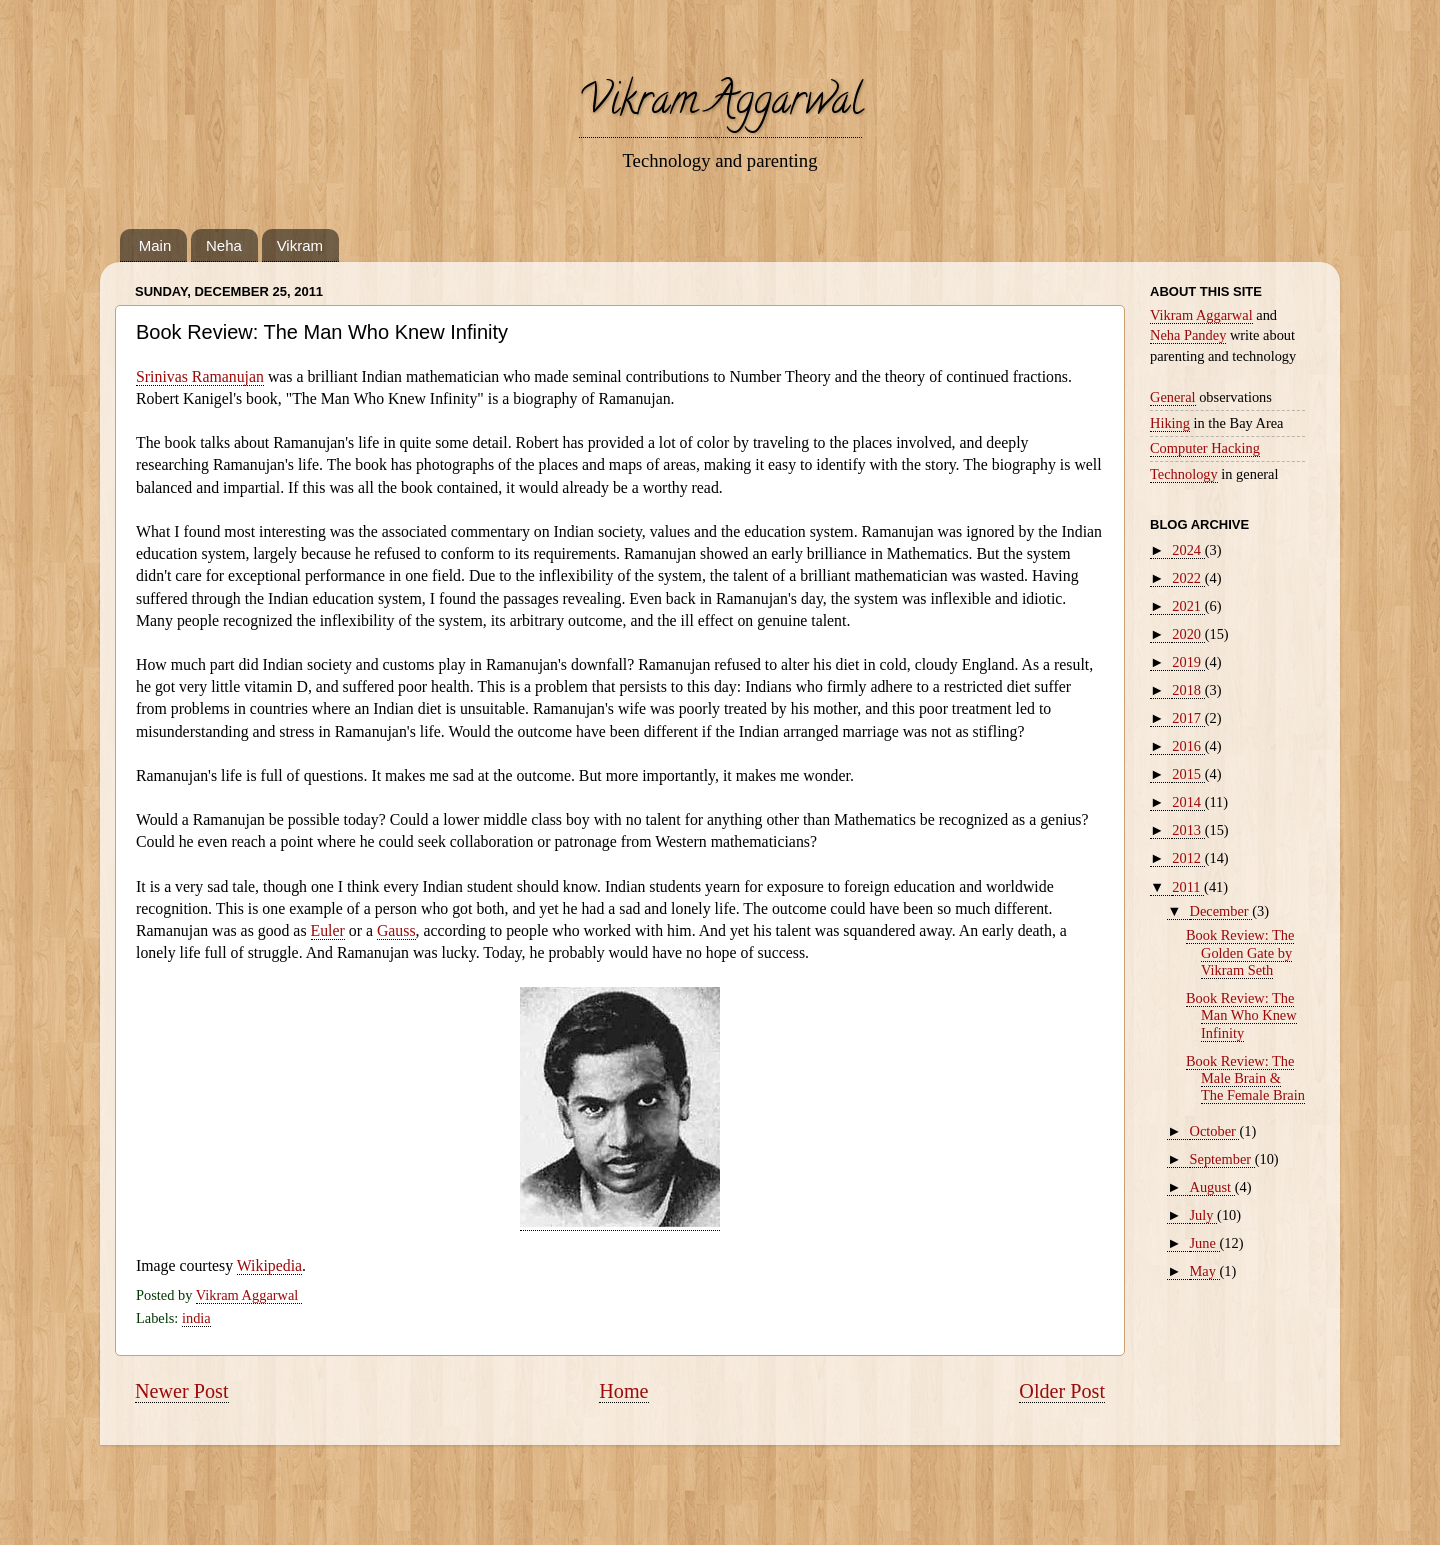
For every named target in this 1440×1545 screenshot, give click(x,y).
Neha (224, 245)
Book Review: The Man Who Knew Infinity (1241, 1015)
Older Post (1062, 1391)
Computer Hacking (1205, 448)
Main (155, 245)
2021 (1188, 606)
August (1212, 1187)
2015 (1188, 774)
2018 (1188, 690)
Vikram (300, 245)
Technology (1184, 474)
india (196, 1318)
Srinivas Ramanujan (200, 376)
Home (623, 1391)
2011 (1188, 887)
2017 (1188, 718)
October (1215, 1131)
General (1173, 397)
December (1221, 911)
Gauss (396, 930)
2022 (1188, 578)
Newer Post (182, 1391)
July (1204, 1215)
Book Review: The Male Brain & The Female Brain (1245, 1078)
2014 (1188, 802)
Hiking (1170, 423)
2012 (1188, 858)
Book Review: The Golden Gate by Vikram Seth (1240, 952)
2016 (1188, 746)
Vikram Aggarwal (720, 104)
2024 (1188, 550)
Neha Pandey (1188, 335)
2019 (1188, 662)
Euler (328, 930)
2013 (1188, 830)
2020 (1188, 634)
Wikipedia (269, 1265)
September (1222, 1159)
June (1205, 1243)
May (1205, 1271)
